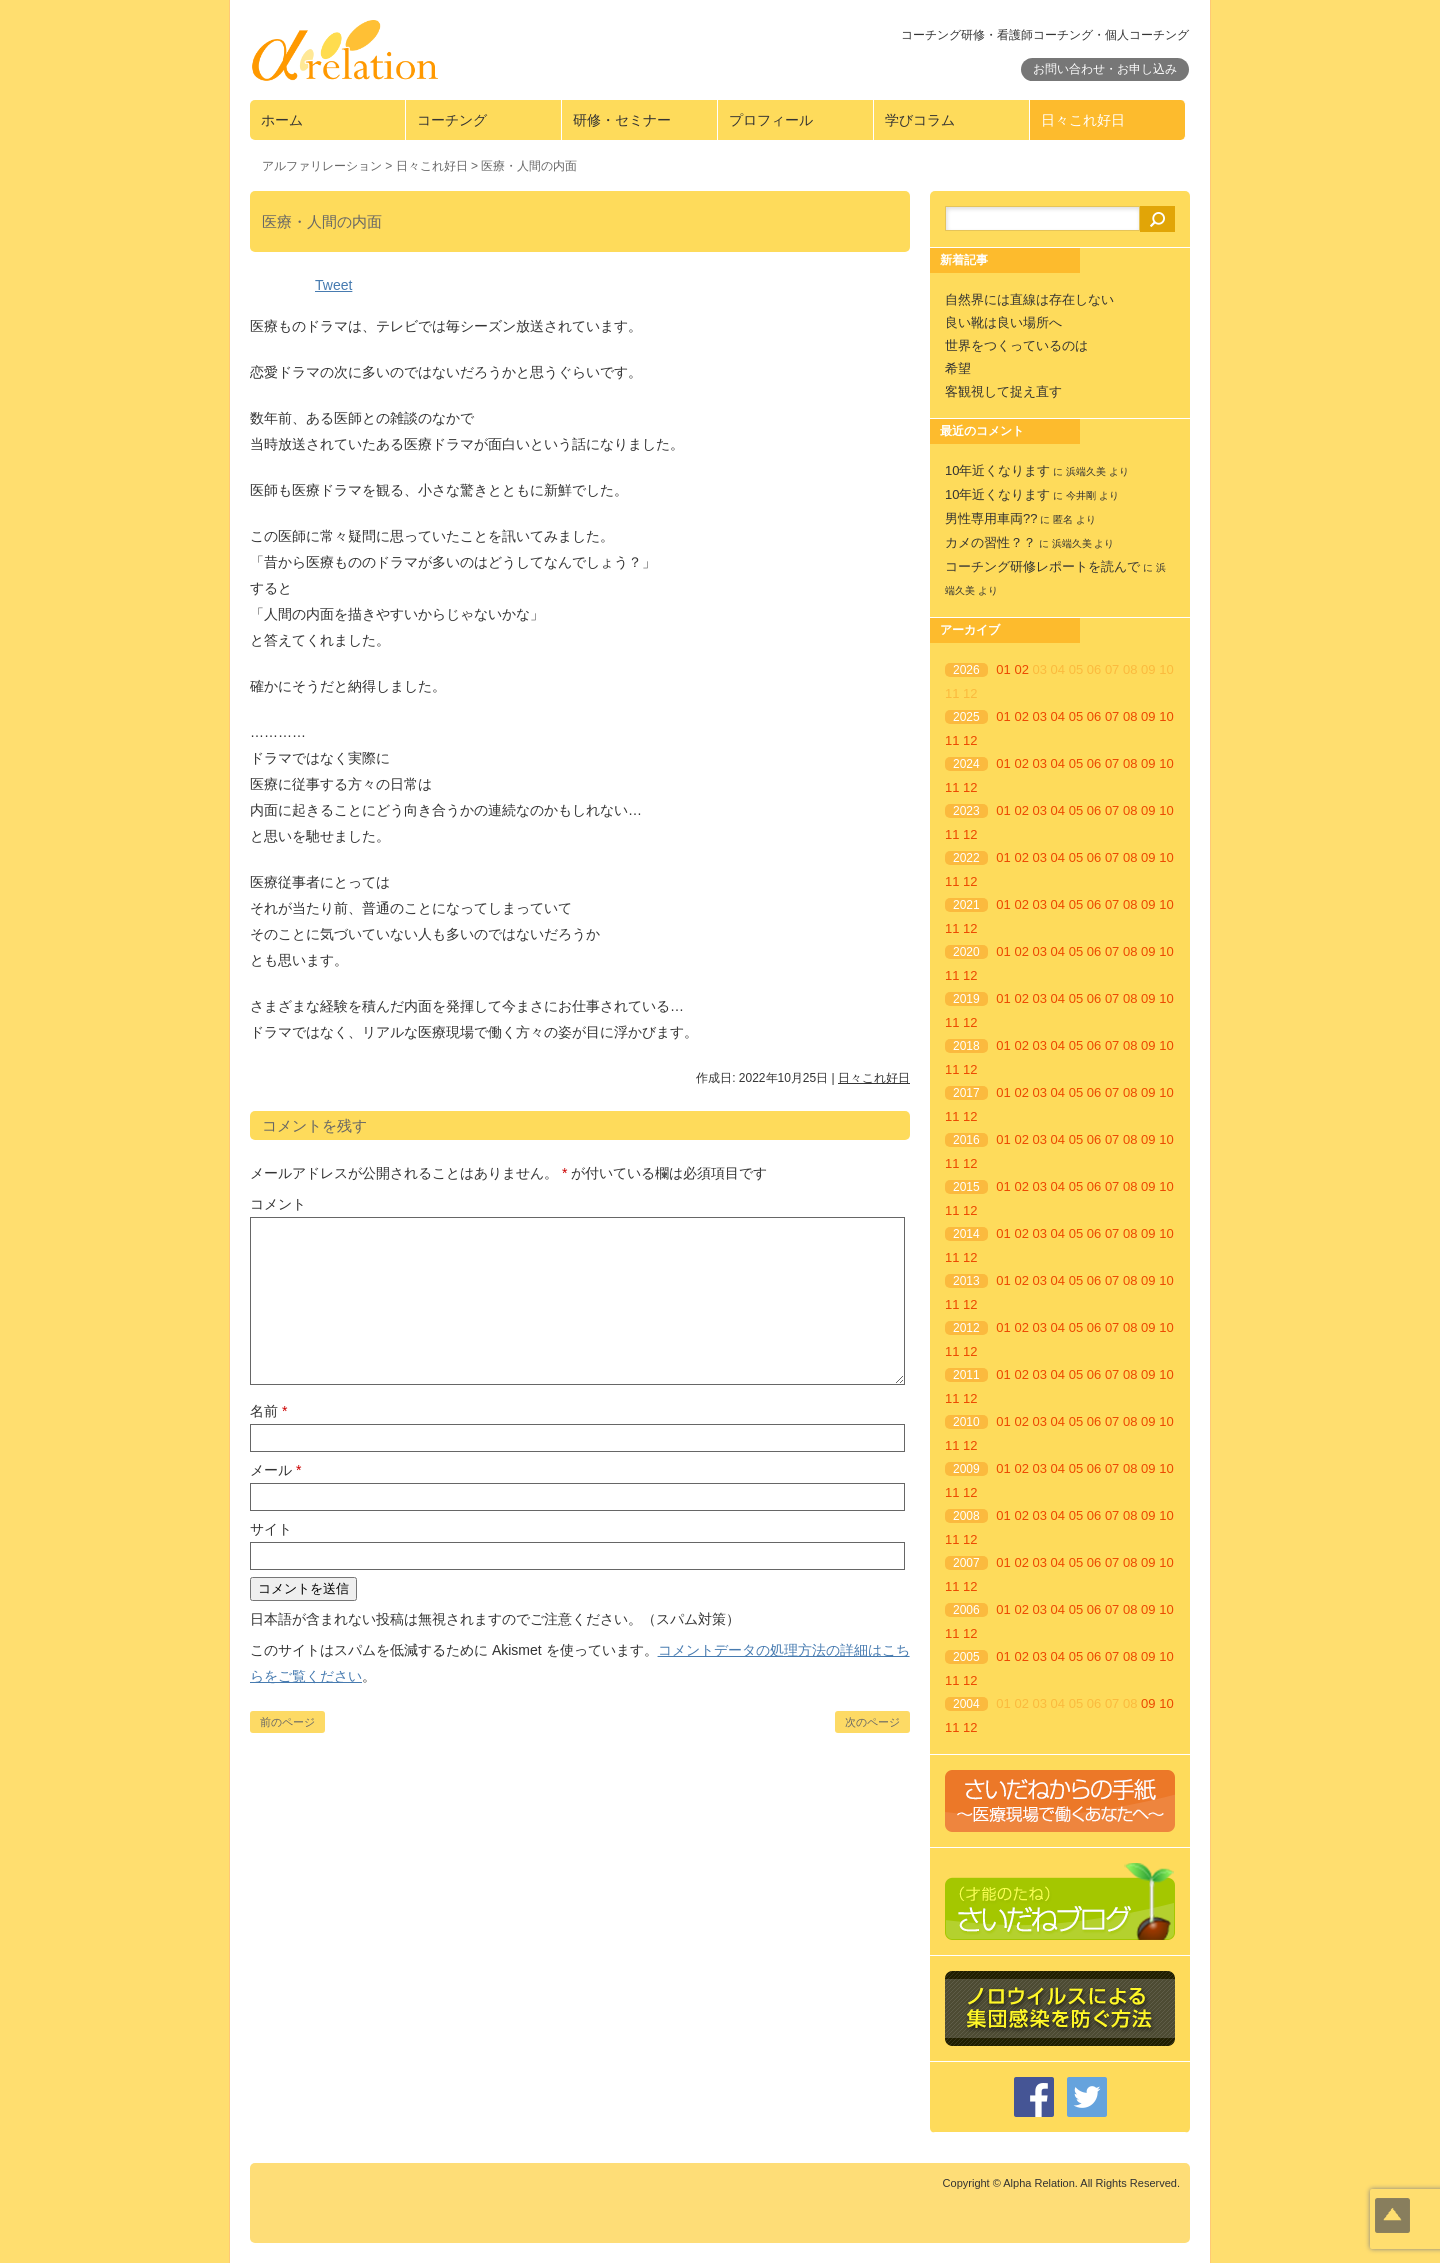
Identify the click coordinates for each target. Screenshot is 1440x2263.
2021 (966, 905)
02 (1021, 669)
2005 (966, 1657)
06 (1094, 716)
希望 (958, 368)
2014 (966, 1234)
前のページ (287, 1722)
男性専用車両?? (991, 518)
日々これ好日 (1083, 120)
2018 (966, 1046)
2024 (966, 764)
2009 (966, 1469)
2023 (966, 811)
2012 (966, 1328)
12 (970, 740)
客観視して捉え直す (1003, 391)
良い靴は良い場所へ (1003, 322)
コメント (278, 1204)
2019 (966, 999)
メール (275, 1470)
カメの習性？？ (990, 542)
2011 (966, 1375)
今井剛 (1081, 495)
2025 (966, 717)
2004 (966, 1704)
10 (1166, 716)
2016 (966, 1140)
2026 (966, 670)
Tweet (333, 285)
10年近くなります (997, 470)
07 (1112, 716)
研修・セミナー (622, 120)
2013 (966, 1281)
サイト (271, 1529)
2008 (966, 1516)
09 (1148, 716)
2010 (966, 1422)
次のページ (872, 1722)
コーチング (452, 120)
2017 (966, 1093)
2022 (966, 858)
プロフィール (771, 120)
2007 (966, 1563)
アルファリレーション (322, 166)
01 (1003, 669)
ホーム (282, 120)
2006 (966, 1610)
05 (1076, 716)
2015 (966, 1187)
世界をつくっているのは (1016, 345)
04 (1058, 716)
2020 (966, 952)
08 (1130, 716)
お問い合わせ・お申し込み (1105, 69)
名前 (268, 1411)
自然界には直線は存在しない (1029, 299)
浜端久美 (1086, 471)
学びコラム (920, 120)
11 (952, 740)
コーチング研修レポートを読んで (1042, 566)
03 (1040, 716)
